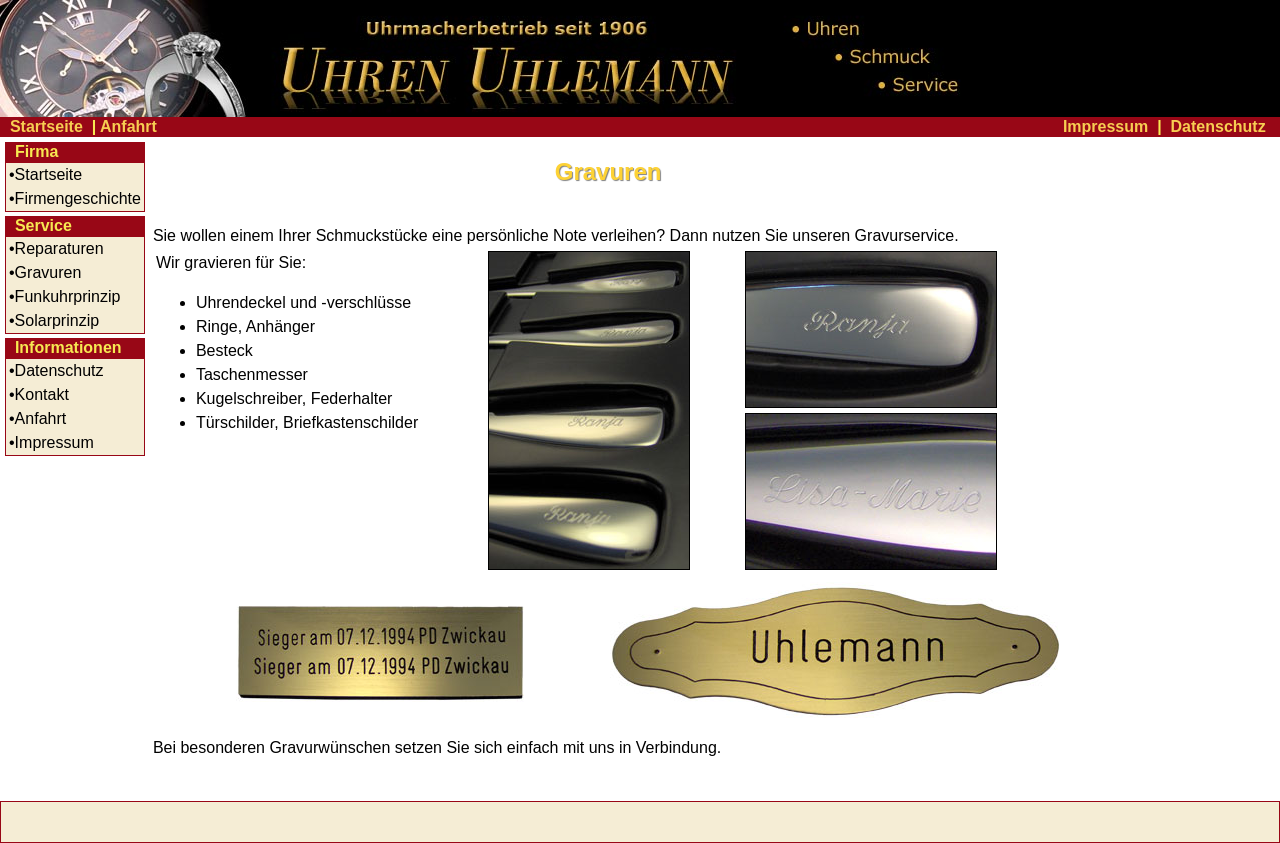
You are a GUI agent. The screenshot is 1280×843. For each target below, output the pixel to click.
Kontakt (42, 394)
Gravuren (48, 272)
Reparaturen (59, 248)
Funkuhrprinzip (68, 296)
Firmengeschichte (78, 198)
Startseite (46, 126)
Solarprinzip (57, 320)
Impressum (1105, 126)
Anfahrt (128, 126)
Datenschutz (1218, 126)
